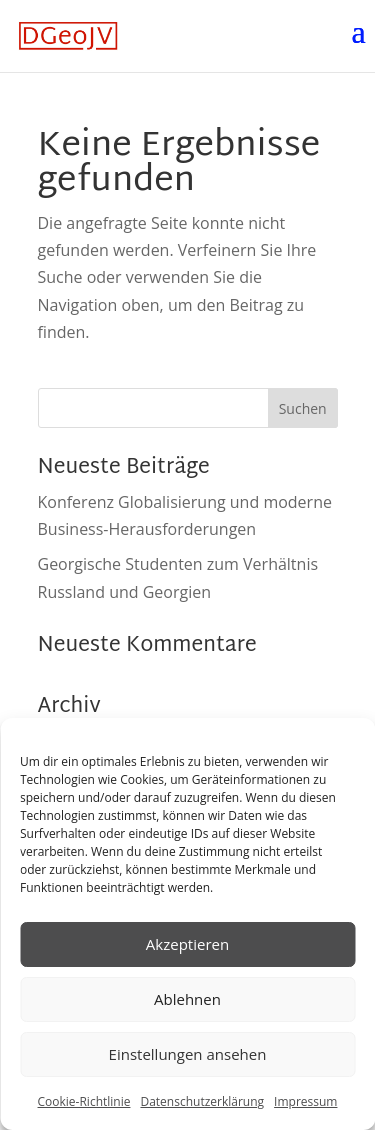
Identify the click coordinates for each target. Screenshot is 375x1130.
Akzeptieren (187, 944)
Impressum (305, 1101)
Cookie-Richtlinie (84, 1101)
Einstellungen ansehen (188, 1054)
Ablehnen (187, 999)
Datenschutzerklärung (202, 1101)
